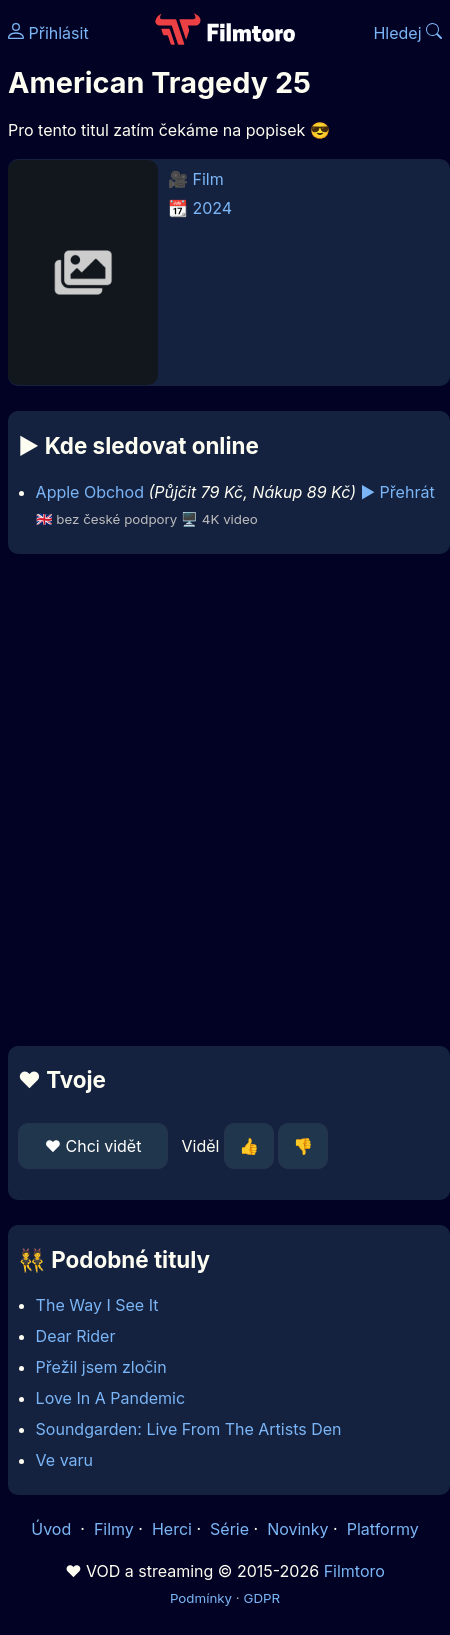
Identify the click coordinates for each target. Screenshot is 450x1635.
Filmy (114, 1529)
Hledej (407, 33)
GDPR (261, 1598)
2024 (213, 208)
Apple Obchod (90, 492)
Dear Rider (76, 1336)
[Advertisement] (220, 800)
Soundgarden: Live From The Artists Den (189, 1429)
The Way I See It (97, 1305)
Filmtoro (354, 1571)
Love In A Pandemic (110, 1398)
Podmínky (201, 1598)
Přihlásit (48, 33)
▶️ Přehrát (397, 492)
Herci (172, 1529)
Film (208, 179)
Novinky (297, 1529)
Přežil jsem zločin (101, 1367)
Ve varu (64, 1460)
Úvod (53, 1529)
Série (229, 1529)
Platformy (383, 1529)
